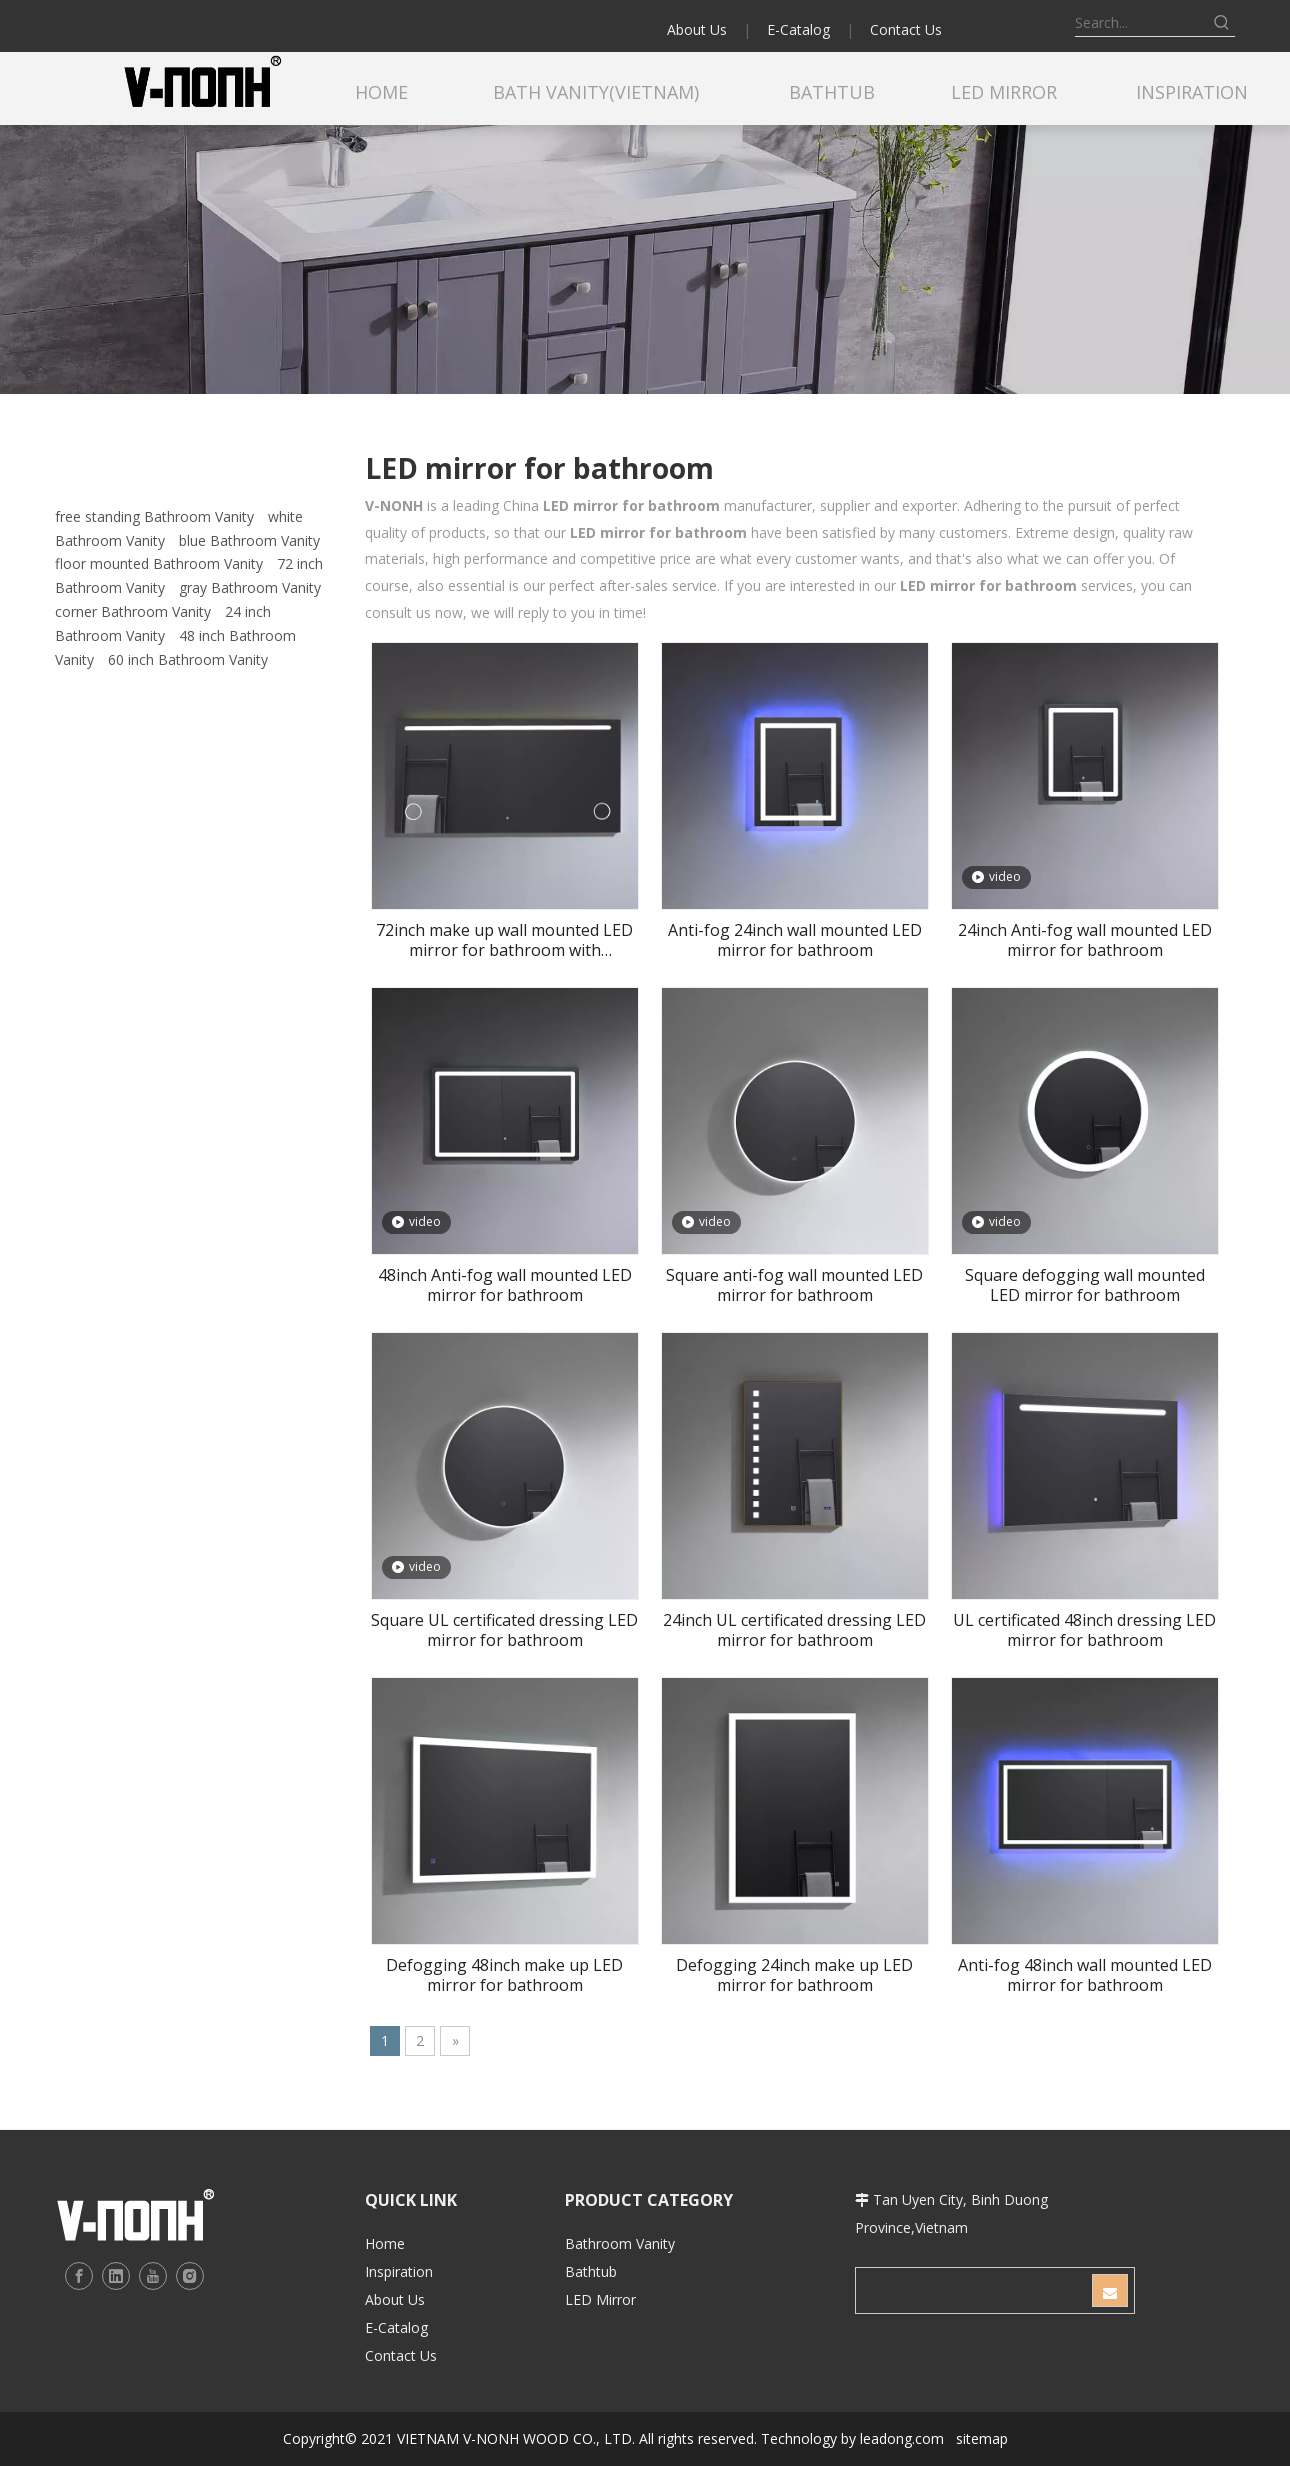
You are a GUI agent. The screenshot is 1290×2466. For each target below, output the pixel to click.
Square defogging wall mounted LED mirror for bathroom (1085, 1285)
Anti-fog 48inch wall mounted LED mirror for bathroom (1085, 1975)
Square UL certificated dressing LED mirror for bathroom (504, 1630)
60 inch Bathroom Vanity (188, 659)
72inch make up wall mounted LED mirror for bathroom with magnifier (504, 940)
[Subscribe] (1110, 2290)
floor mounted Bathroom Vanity (159, 563)
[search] (973, 2290)
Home (385, 2243)
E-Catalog (798, 29)
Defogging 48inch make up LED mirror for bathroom (504, 1975)
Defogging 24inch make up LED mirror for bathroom (794, 1975)
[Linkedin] (116, 2276)
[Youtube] (153, 2276)
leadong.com (902, 2438)
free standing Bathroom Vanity (154, 516)
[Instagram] (190, 2276)
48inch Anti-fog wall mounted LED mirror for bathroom (505, 1285)
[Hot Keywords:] (1222, 23)
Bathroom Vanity (620, 2243)
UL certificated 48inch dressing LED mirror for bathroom (1084, 1630)
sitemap (982, 2438)
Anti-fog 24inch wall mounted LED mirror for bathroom (795, 940)
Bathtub (591, 2271)
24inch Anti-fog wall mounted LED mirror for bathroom (1085, 940)
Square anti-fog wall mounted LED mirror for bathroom (794, 1285)
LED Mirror (600, 2299)
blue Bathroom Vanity (249, 540)
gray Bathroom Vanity (250, 587)
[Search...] (1142, 23)
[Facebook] (79, 2276)
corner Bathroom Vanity (133, 611)
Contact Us (906, 29)
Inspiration (399, 2271)
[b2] (645, 259)
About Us (697, 29)
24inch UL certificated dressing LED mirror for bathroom (794, 1630)
